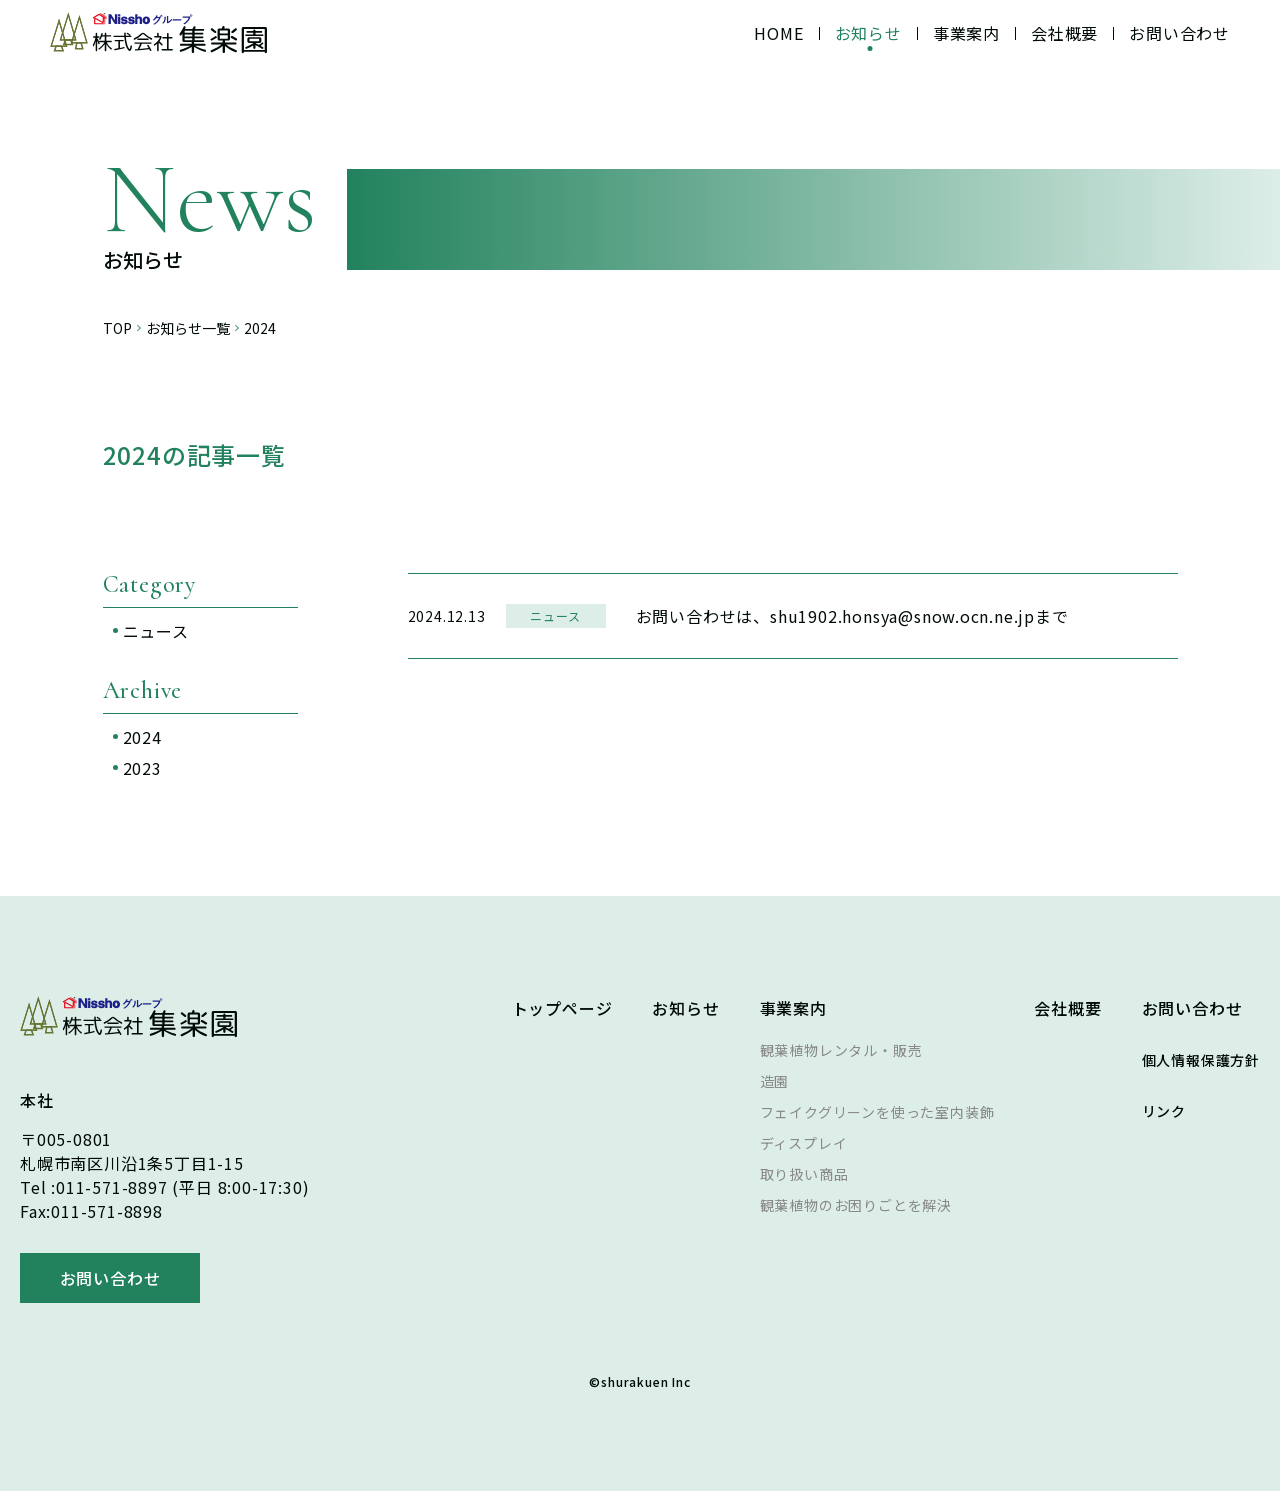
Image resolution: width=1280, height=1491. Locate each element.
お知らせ (868, 33)
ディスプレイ (804, 1143)
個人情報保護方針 (1201, 1060)
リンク (1164, 1111)
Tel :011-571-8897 (94, 1187)
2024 (142, 737)
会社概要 (1064, 33)
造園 (775, 1081)
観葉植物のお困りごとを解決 (856, 1205)
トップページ (562, 1008)
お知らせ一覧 (188, 328)
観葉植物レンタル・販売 (841, 1050)
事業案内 (966, 33)
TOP (117, 328)
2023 (142, 768)
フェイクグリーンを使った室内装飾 (877, 1112)
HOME (778, 33)
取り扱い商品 (804, 1174)
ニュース (156, 631)
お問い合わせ (1179, 33)
